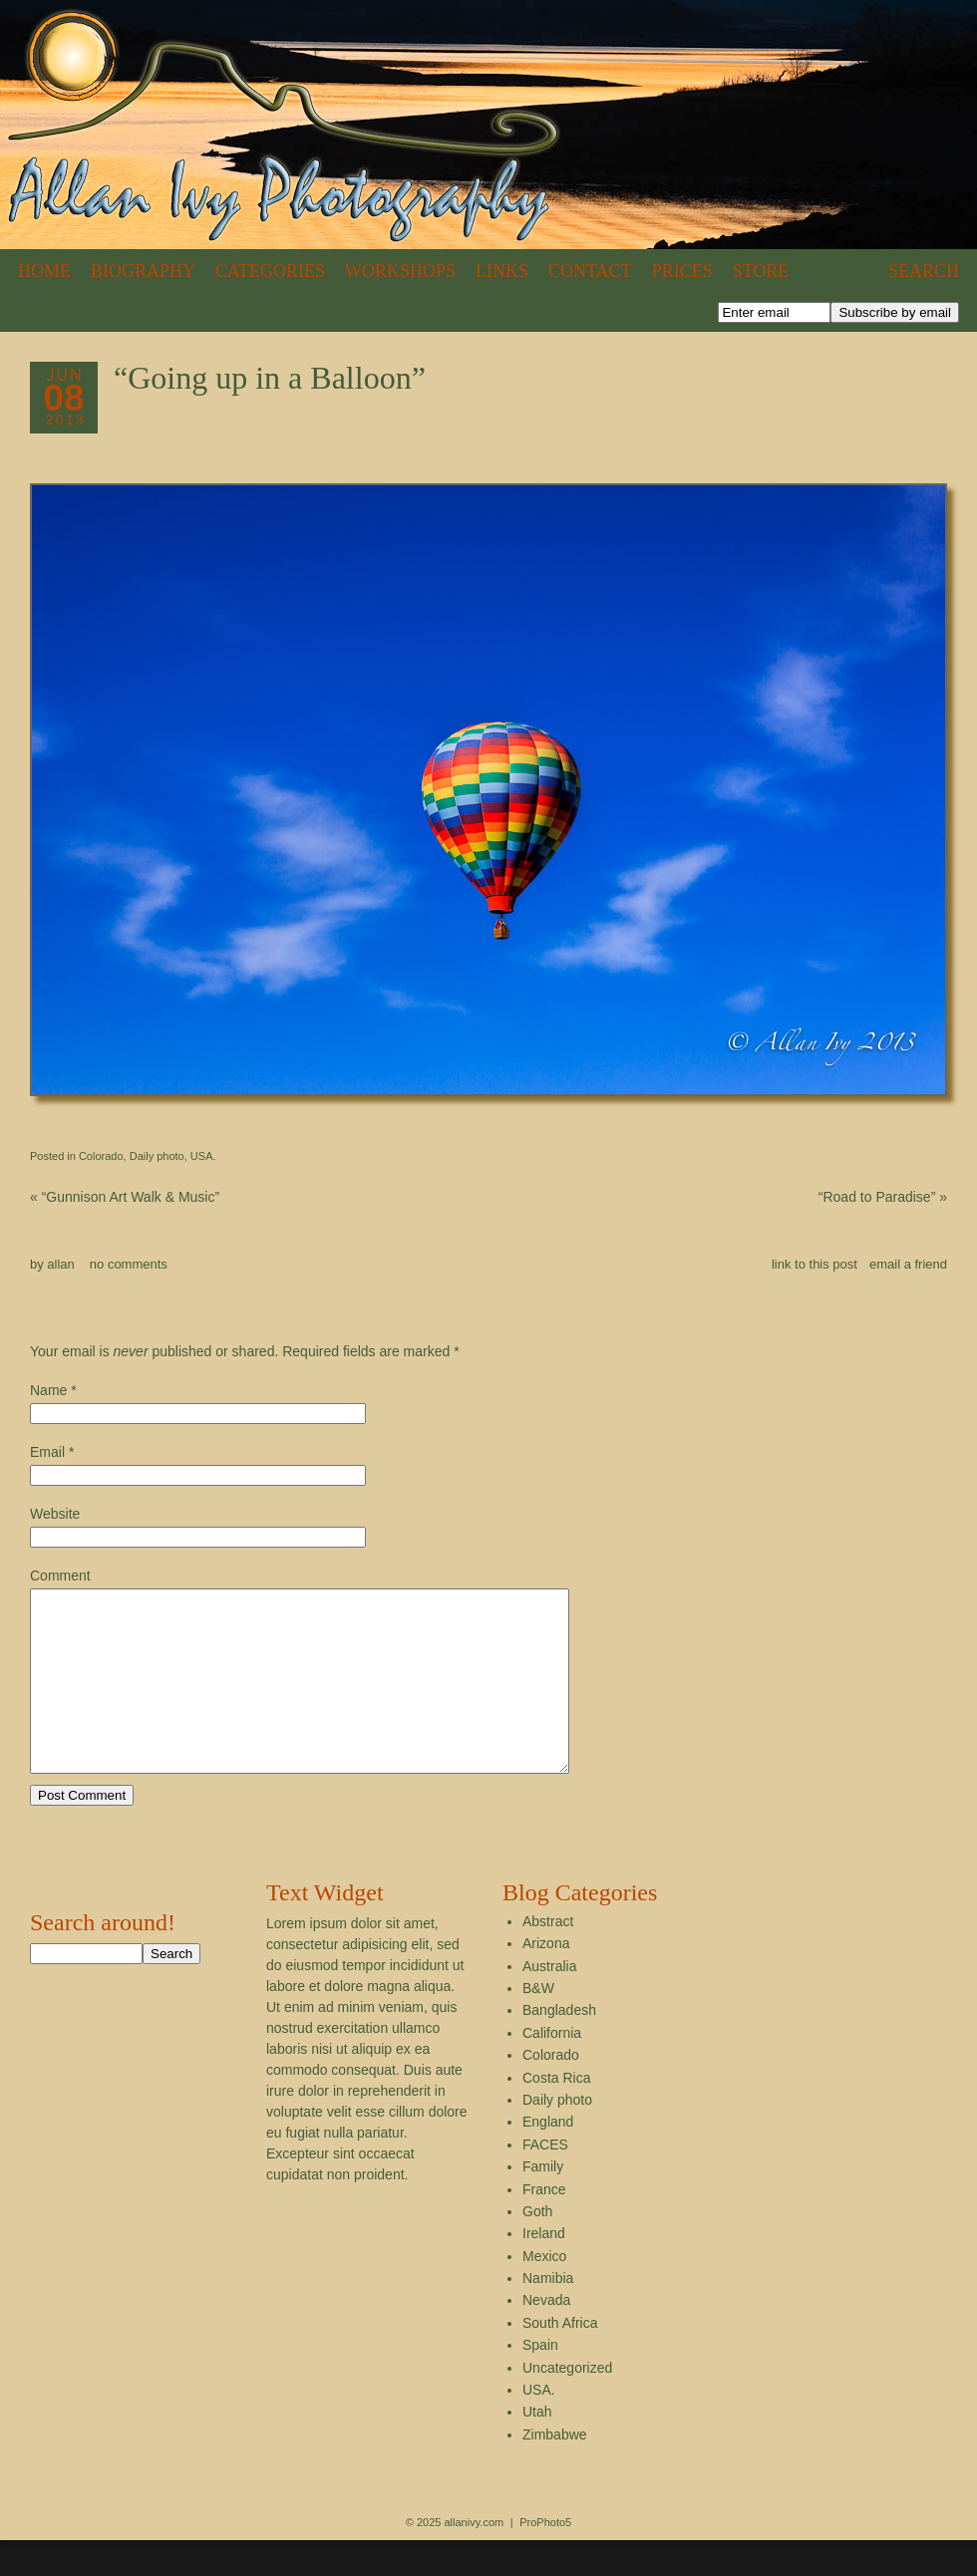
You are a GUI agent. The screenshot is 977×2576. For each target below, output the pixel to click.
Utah (537, 2447)
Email (47, 1452)
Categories (270, 271)
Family (542, 2202)
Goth (537, 2247)
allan (60, 1264)
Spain (540, 2381)
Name (48, 1390)
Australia (549, 2002)
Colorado (101, 1156)
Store (761, 271)
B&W (538, 2024)
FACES (545, 2180)
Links (502, 271)
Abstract (547, 1957)
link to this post (814, 1264)
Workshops (400, 271)
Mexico (544, 2292)
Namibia (547, 2314)
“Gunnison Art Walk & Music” (124, 1197)
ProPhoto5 (545, 2558)
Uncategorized (567, 2404)
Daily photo (157, 1156)
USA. (203, 1156)
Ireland (543, 2269)
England (547, 2157)
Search (923, 271)
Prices (682, 271)
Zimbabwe (554, 2470)
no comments (128, 1264)
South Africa (560, 2359)
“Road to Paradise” (882, 1197)
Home (44, 271)
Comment (60, 1575)
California (551, 2069)
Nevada (546, 2336)
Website (55, 1514)
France (544, 2225)
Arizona (545, 1979)
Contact (590, 271)
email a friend (908, 1264)
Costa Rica (556, 2114)
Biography (143, 271)
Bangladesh (559, 2046)
